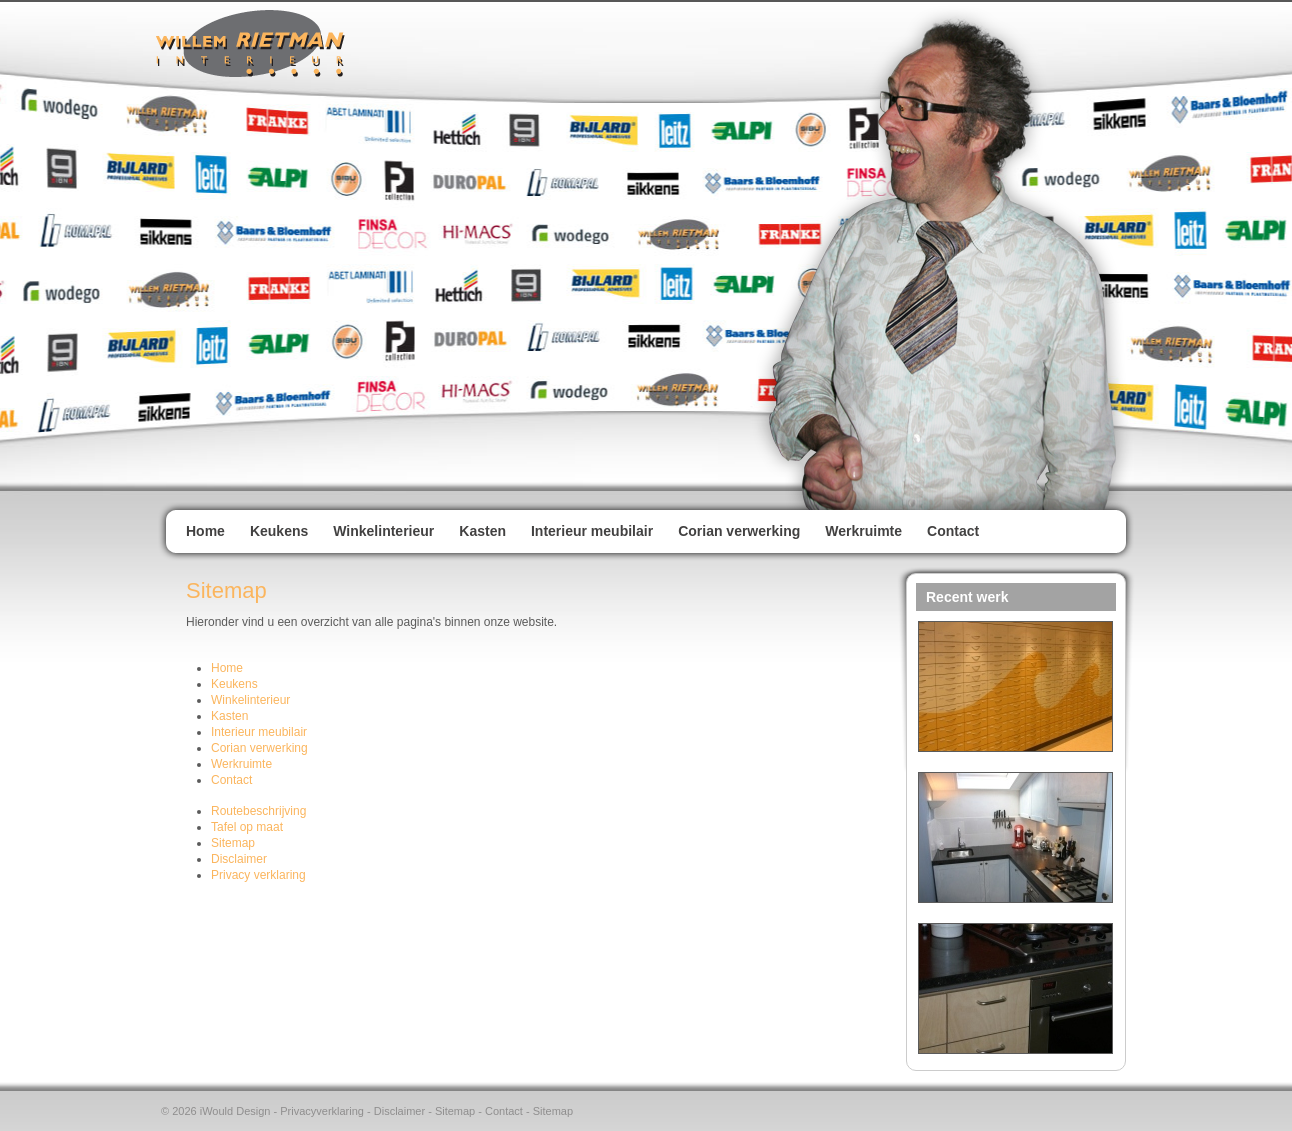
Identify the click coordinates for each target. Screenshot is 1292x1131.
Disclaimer (399, 1111)
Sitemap (455, 1111)
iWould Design (235, 1111)
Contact (504, 1111)
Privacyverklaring (322, 1111)
